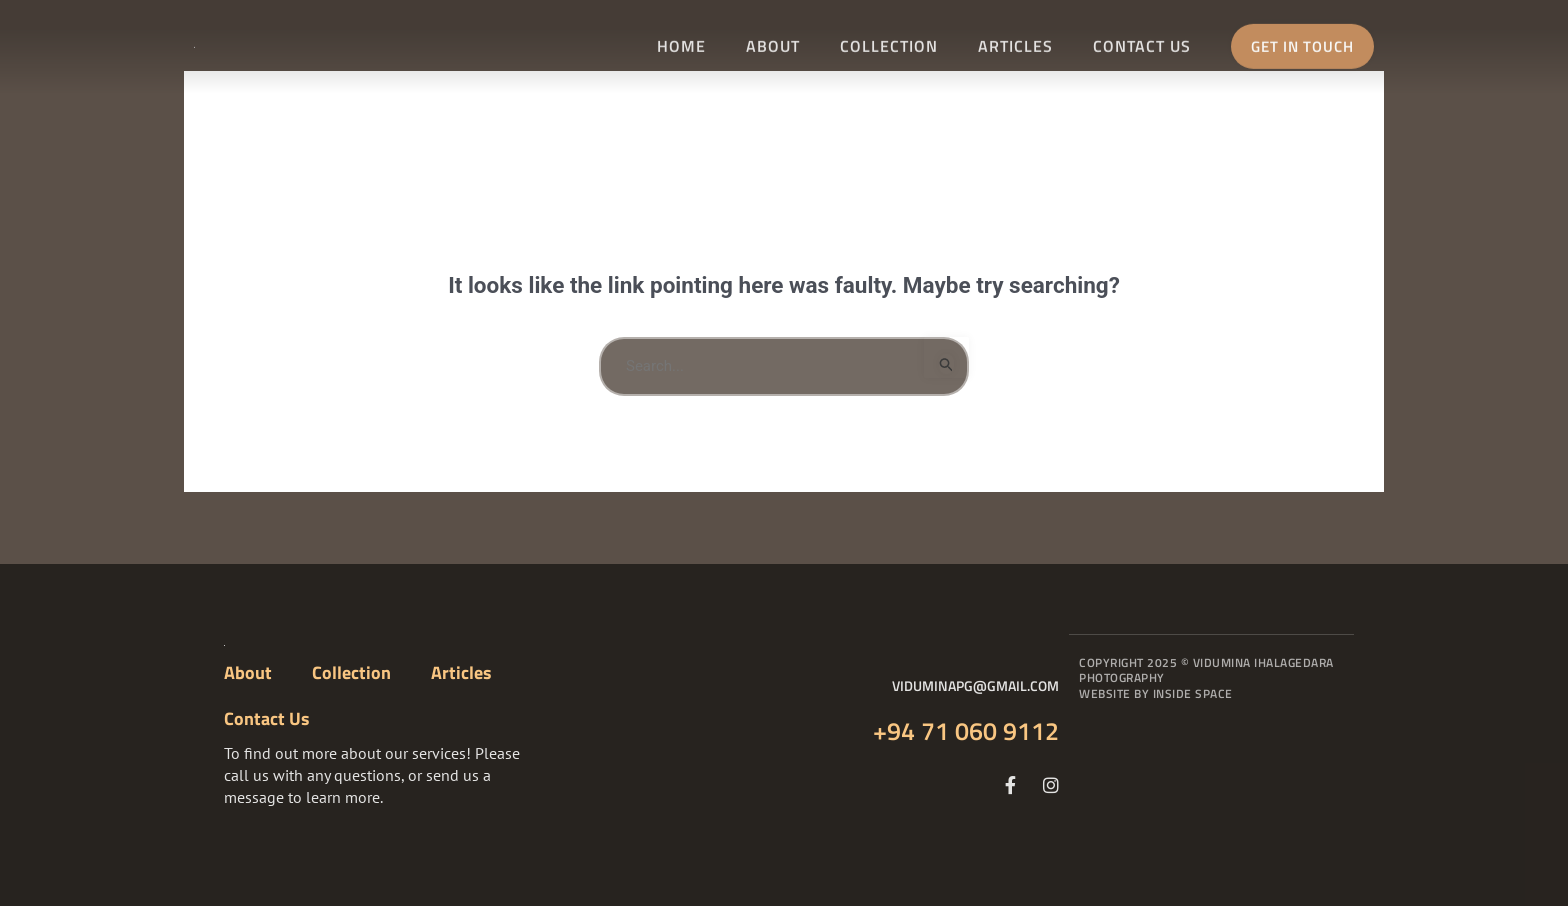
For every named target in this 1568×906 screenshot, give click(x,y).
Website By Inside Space (1156, 693)
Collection (889, 41)
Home (681, 41)
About (773, 41)
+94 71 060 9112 (966, 731)
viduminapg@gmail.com (975, 685)
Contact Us (1142, 41)
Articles (1015, 41)
